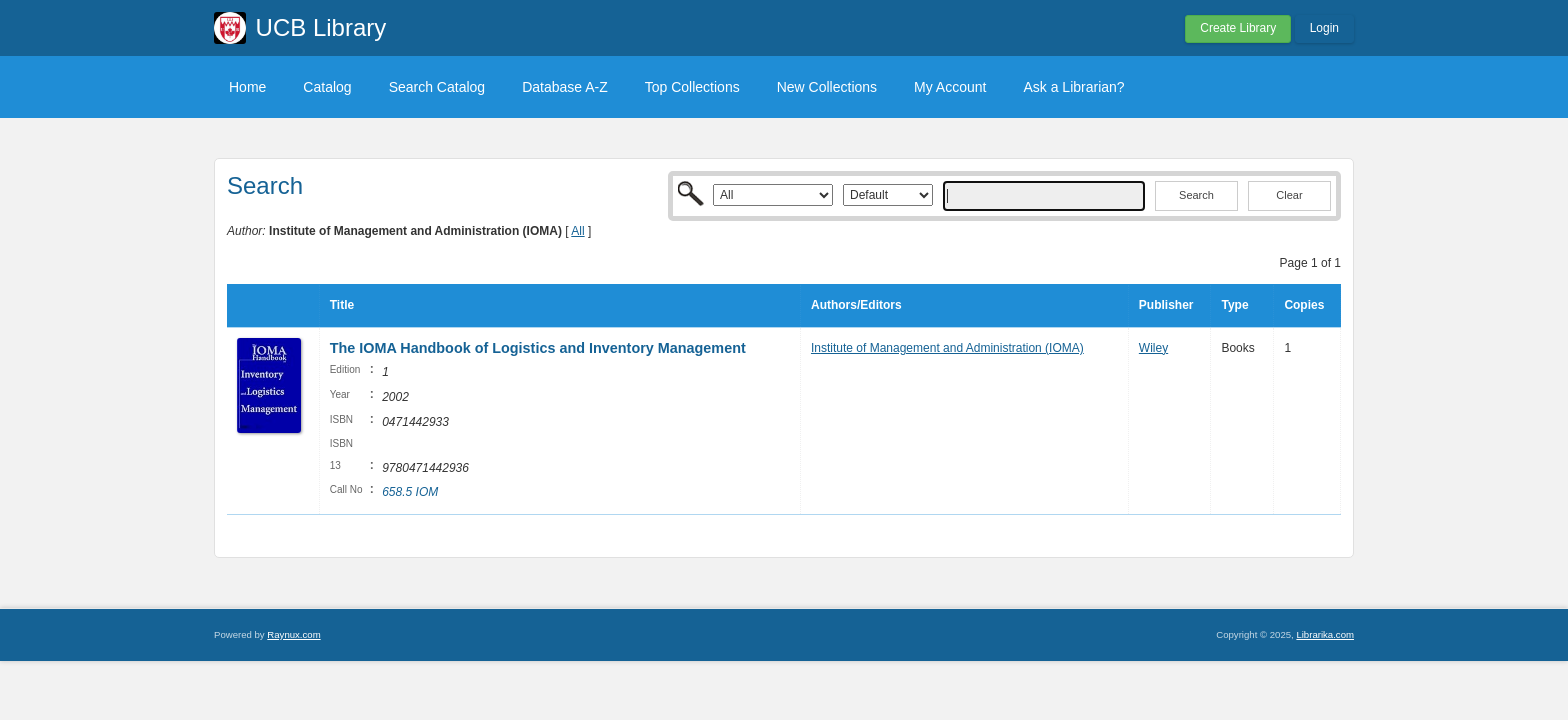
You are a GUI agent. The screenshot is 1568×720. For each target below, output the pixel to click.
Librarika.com (1325, 634)
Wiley (1153, 348)
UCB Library (321, 27)
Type (1234, 305)
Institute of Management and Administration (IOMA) (947, 348)
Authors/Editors (856, 305)
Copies (1304, 305)
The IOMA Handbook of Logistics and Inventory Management (538, 348)
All (577, 231)
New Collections (827, 87)
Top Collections (692, 87)
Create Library (1238, 28)
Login (1324, 28)
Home (247, 87)
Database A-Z (565, 87)
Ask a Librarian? (1073, 87)
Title (342, 305)
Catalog (327, 87)
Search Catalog (437, 87)
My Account (950, 87)
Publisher (1166, 305)
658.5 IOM (410, 492)
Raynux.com (293, 634)
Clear (1289, 195)
